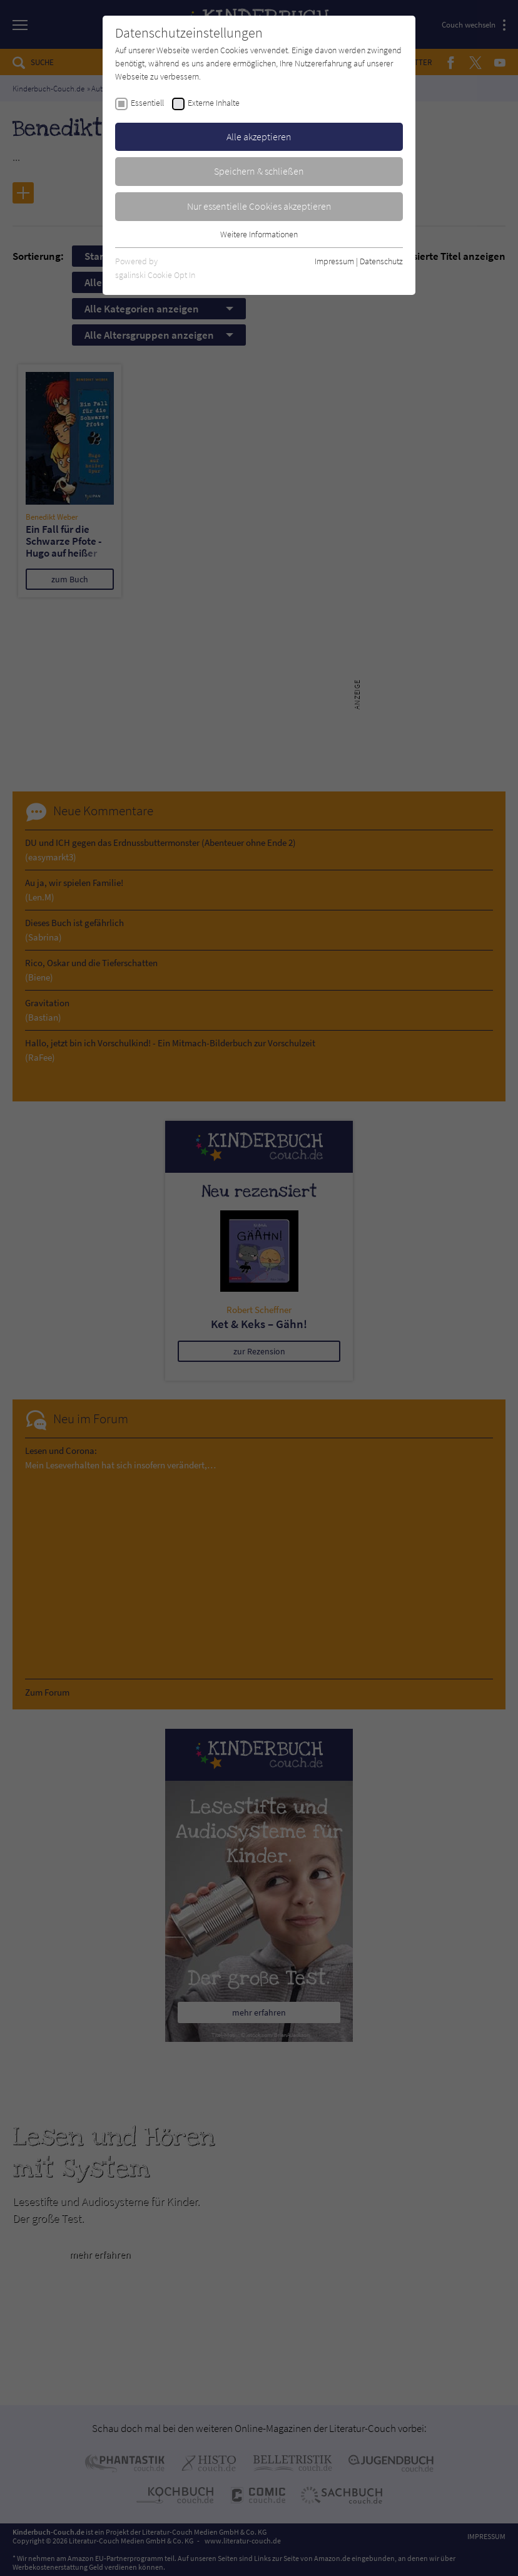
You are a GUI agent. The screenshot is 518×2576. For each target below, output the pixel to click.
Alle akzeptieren (259, 136)
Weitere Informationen (259, 234)
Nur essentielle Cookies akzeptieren (259, 206)
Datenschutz (381, 261)
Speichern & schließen (259, 171)
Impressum (334, 261)
